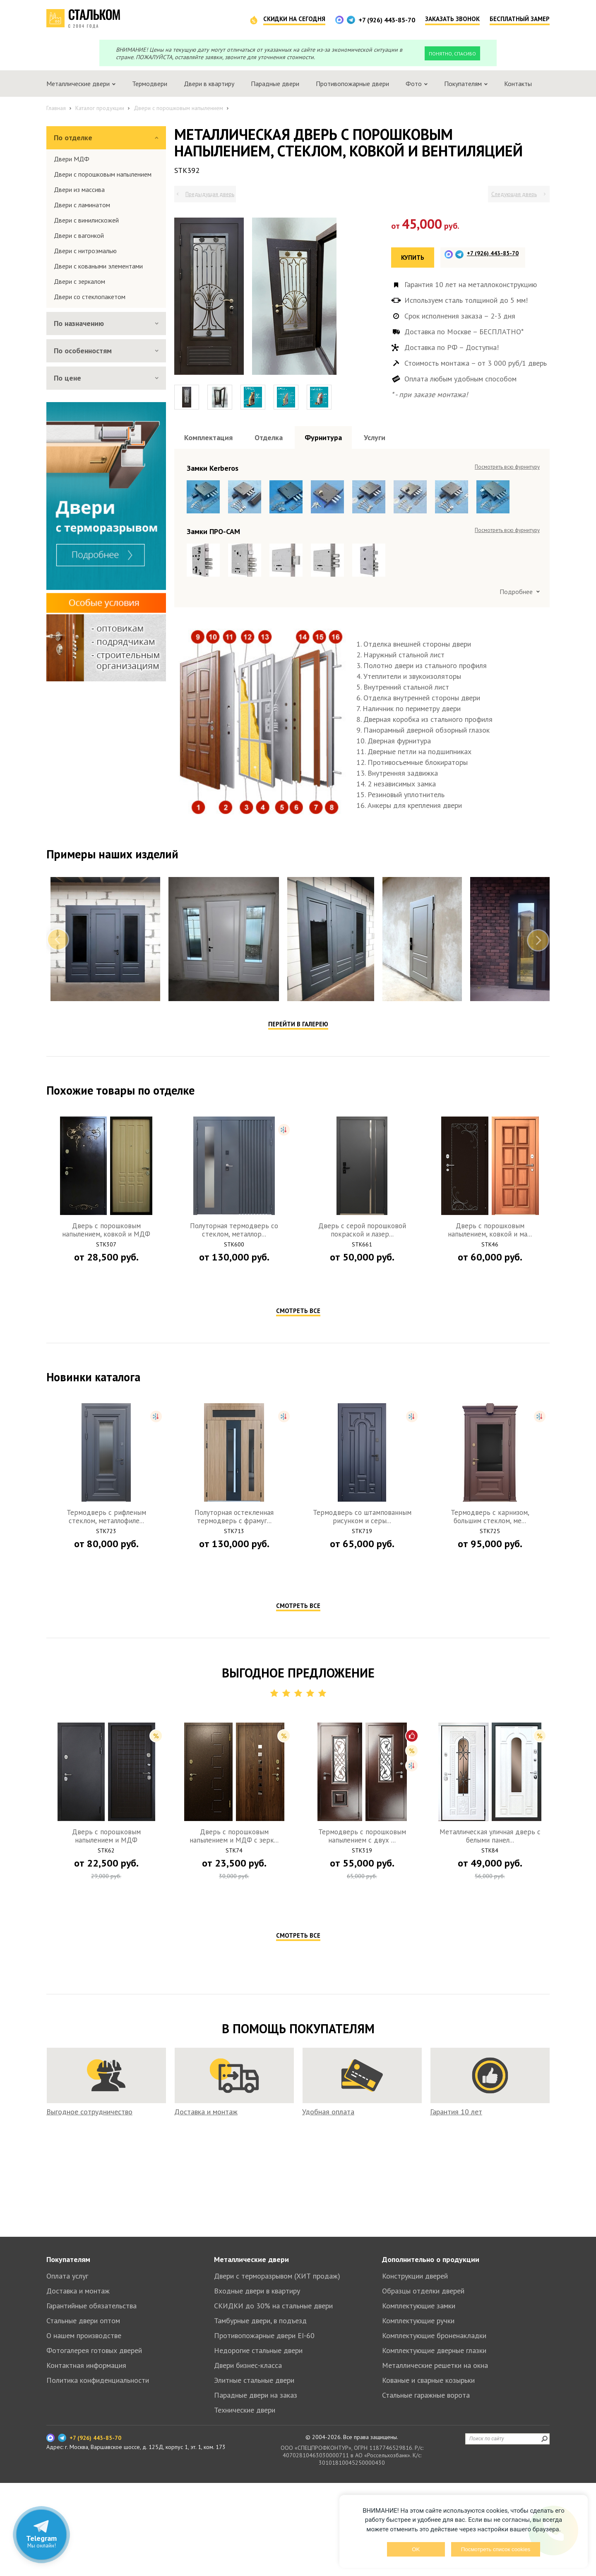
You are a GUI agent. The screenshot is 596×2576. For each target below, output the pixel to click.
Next (538, 1126)
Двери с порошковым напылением (102, 174)
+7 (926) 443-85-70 (386, 20)
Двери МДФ (71, 159)
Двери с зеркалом (79, 281)
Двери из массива (79, 189)
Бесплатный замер (520, 19)
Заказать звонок (452, 19)
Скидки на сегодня (294, 19)
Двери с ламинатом (82, 205)
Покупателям (68, 2352)
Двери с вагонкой (79, 235)
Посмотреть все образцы (509, 466)
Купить (412, 257)
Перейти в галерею (298, 1210)
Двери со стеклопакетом (89, 296)
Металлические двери (251, 2352)
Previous (58, 1126)
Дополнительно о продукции (430, 2352)
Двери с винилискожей (86, 220)
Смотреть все (298, 1497)
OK (416, 2549)
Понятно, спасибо (452, 53)
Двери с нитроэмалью (85, 251)
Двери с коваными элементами (98, 266)
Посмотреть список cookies (495, 2549)
